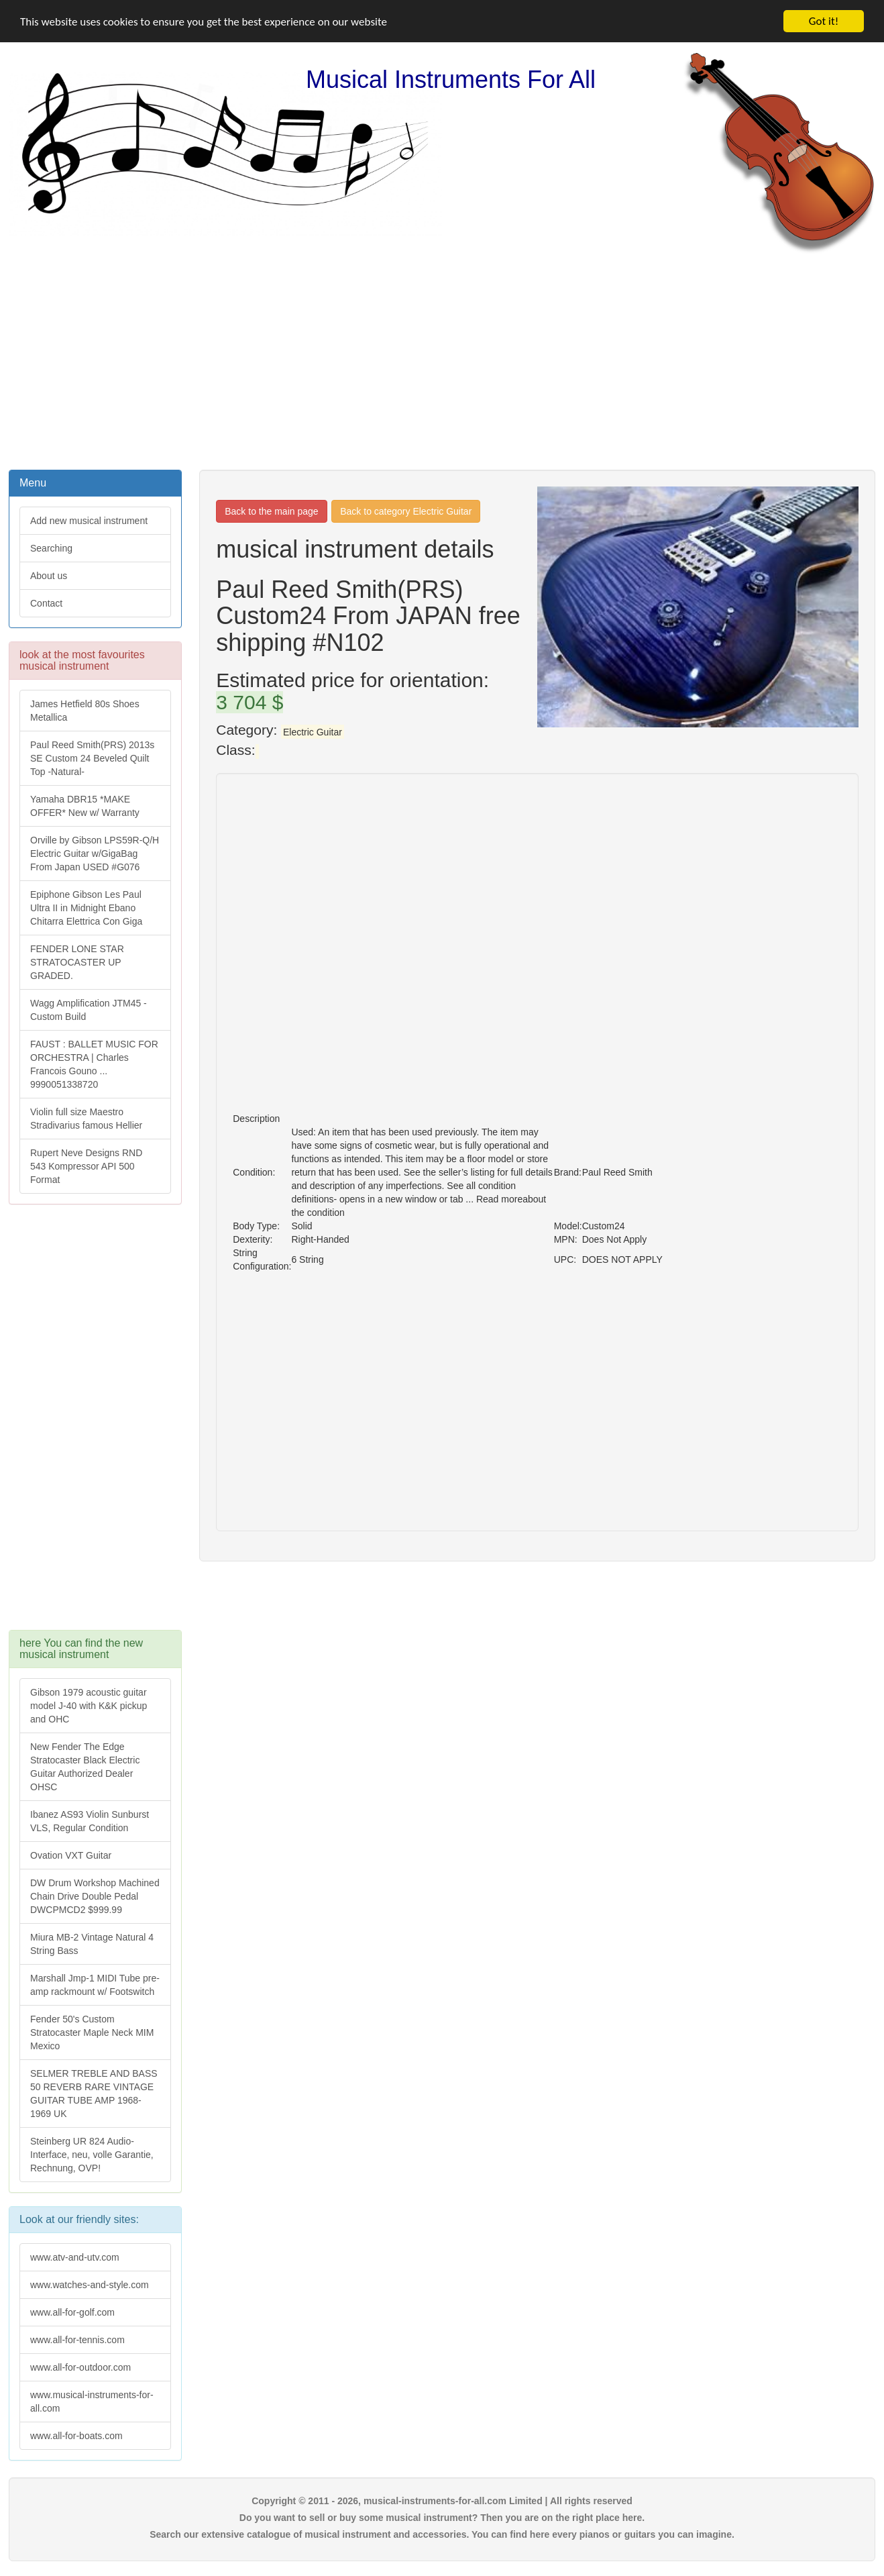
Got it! (823, 21)
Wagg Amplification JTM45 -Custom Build (88, 1010)
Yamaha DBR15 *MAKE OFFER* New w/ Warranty (85, 806)
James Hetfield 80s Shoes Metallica (85, 711)
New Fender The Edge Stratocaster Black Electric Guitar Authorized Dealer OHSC (85, 1766)
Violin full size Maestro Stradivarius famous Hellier (86, 1118)
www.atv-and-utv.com (74, 2257)
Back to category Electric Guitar (406, 511)
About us (48, 575)
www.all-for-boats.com (76, 2435)
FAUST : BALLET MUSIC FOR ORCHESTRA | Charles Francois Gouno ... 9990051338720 (94, 1064)
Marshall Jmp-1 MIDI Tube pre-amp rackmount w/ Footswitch (95, 1985)
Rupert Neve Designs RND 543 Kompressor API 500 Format (86, 1166)
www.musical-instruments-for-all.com (92, 2401)
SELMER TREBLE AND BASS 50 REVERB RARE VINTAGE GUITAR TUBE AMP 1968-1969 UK (94, 2093)
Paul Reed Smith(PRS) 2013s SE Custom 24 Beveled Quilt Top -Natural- (92, 758)
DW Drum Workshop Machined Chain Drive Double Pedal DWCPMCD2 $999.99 (95, 1896)
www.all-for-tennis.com (77, 2339)
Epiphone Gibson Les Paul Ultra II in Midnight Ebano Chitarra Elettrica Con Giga (86, 908)
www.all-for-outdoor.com (80, 2367)
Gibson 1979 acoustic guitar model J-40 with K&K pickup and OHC (88, 1705)
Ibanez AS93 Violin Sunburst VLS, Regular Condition (89, 1821)
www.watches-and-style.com (89, 2284)
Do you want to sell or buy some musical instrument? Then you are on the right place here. (442, 2517)
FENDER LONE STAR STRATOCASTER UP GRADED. (77, 962)
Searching (51, 548)
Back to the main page (271, 511)
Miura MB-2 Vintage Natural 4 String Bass (92, 1944)
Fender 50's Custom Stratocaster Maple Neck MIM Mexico (92, 2032)
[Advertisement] (442, 360)
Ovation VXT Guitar (70, 1855)
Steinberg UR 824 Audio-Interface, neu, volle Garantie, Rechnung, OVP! (92, 2154)
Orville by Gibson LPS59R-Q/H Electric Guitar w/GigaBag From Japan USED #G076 (94, 853)
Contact (46, 603)
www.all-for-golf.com (72, 2312)
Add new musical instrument (89, 520)
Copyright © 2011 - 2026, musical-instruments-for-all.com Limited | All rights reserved (442, 2500)
